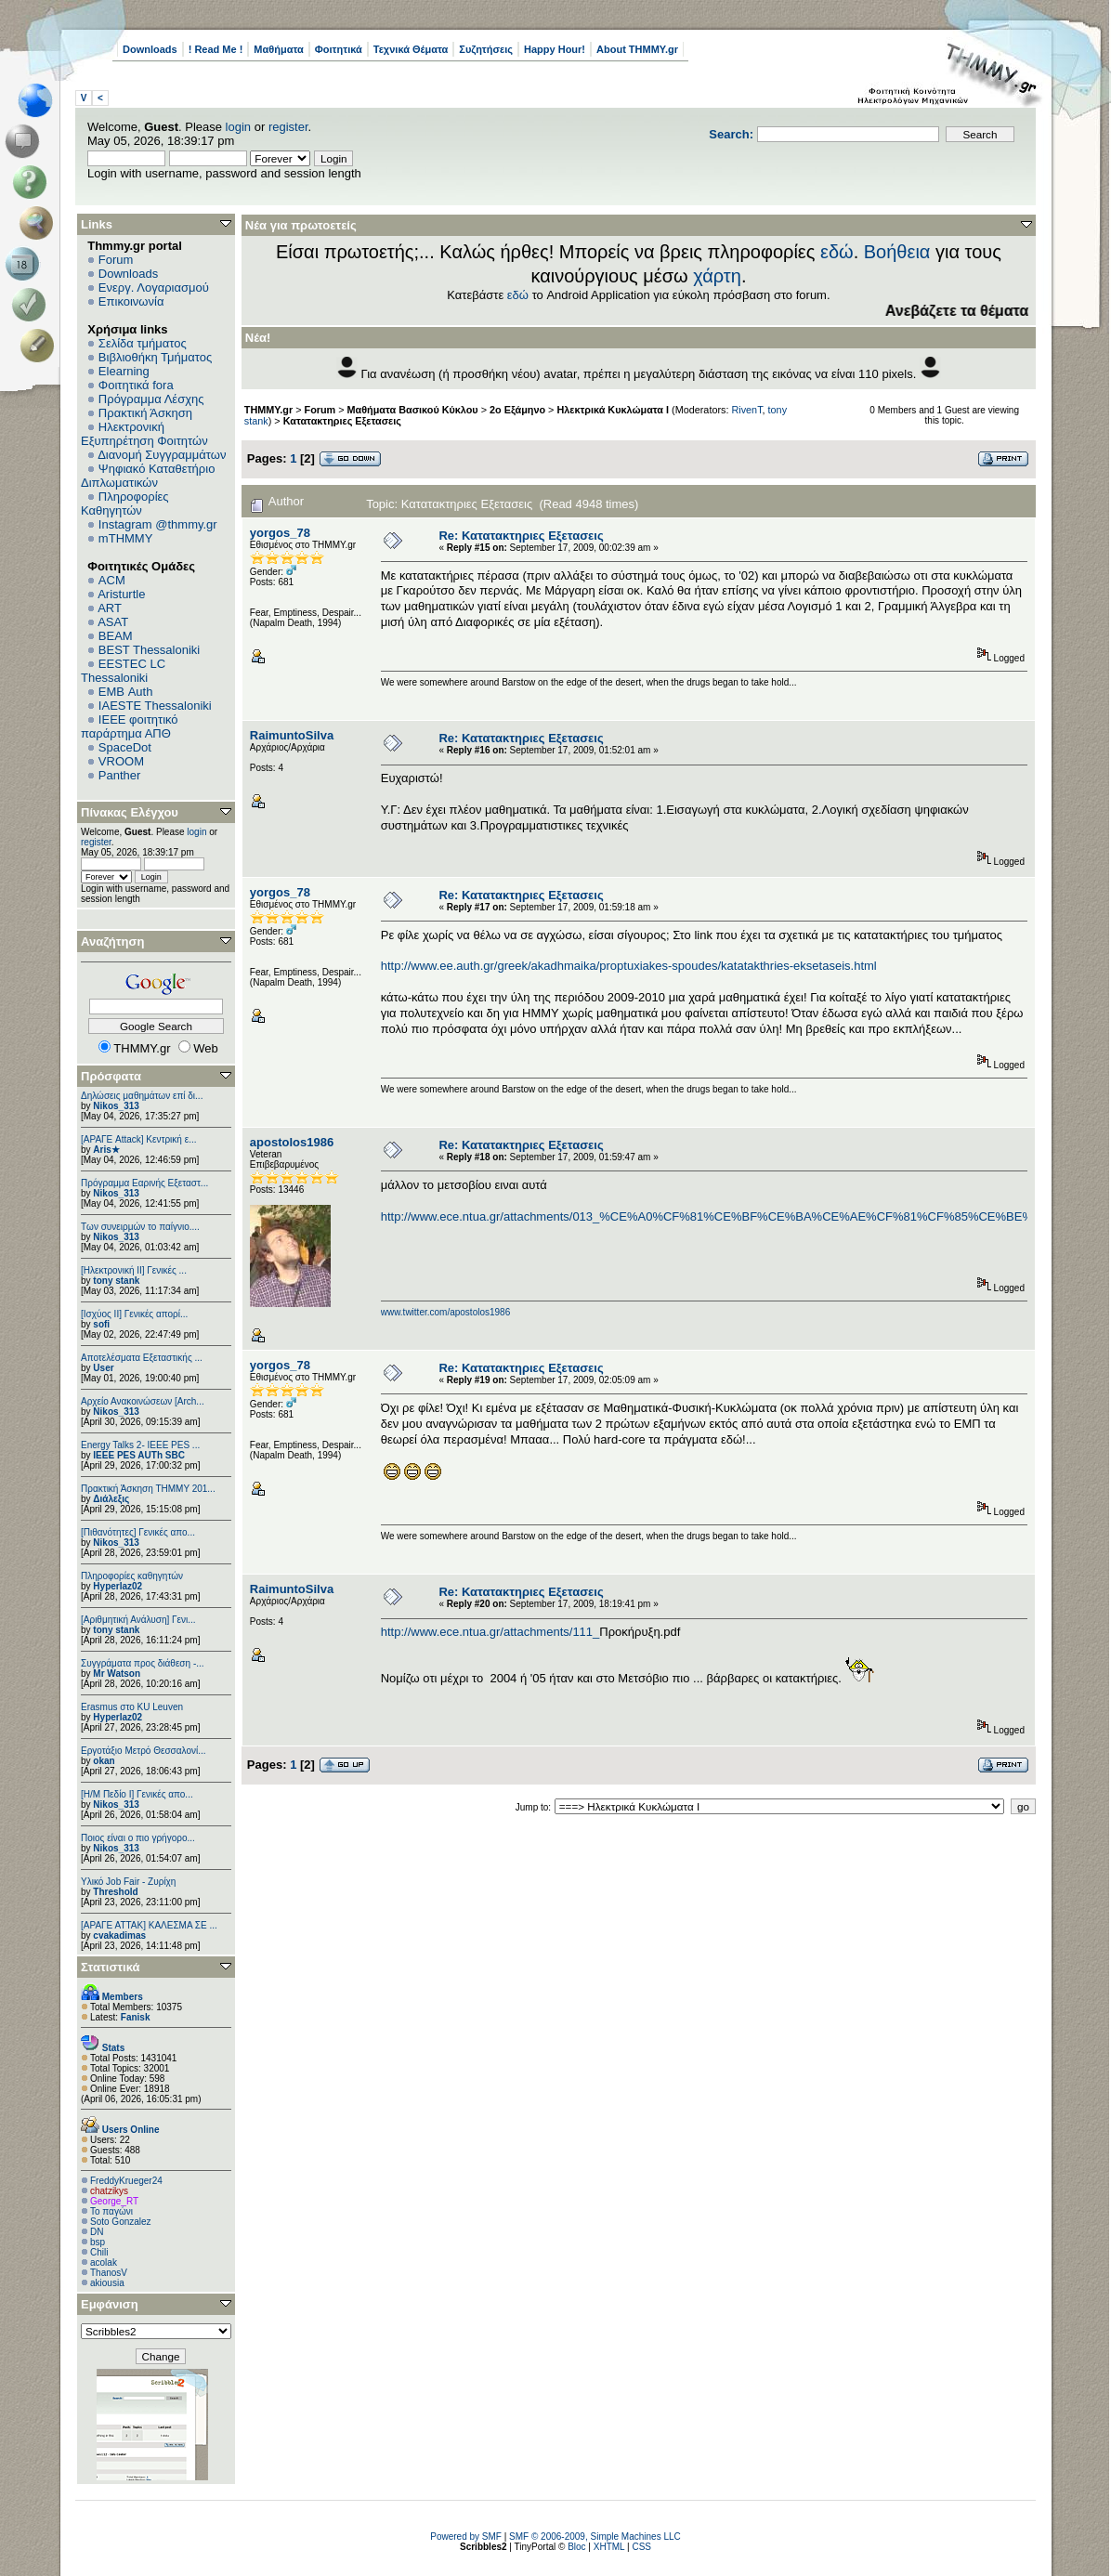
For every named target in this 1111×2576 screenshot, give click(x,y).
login (238, 127)
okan (103, 1761)
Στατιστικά (110, 1967)
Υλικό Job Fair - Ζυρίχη (128, 1881)
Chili (99, 2252)
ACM (111, 580)
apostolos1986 (291, 1142)
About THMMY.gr (637, 49)
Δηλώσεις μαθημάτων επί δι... (142, 1096)
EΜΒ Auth (125, 692)
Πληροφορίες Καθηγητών (125, 503)
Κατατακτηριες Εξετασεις (342, 420)
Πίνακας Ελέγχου (129, 812)
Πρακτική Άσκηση (145, 413)
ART (110, 608)
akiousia (107, 2283)
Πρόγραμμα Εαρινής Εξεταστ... (144, 1183)
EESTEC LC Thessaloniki (123, 671)
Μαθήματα (278, 49)
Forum (116, 260)
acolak (103, 2262)
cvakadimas (119, 1935)
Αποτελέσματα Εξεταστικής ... (142, 1358)
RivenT (746, 409)
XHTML (609, 2547)
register (288, 127)
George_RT (114, 2201)
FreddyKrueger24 (126, 2181)
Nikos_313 (115, 1106)
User (103, 1368)
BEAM (115, 636)
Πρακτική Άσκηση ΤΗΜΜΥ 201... (148, 1489)
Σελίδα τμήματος (142, 343)
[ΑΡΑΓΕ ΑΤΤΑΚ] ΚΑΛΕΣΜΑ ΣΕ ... (149, 1925)
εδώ (837, 252)
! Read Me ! (216, 49)
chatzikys (109, 2191)
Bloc (576, 2547)
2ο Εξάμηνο (517, 409)
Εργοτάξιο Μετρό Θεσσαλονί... (143, 1751)
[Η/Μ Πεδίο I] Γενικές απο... (137, 1794)
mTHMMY (125, 538)
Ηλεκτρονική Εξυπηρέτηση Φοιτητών (144, 434)
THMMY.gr (268, 409)
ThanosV (108, 2273)
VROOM (121, 761)
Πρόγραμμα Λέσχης (151, 399)
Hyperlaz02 (117, 1586)
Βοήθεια (897, 252)
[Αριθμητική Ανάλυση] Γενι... (138, 1620)
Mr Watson (116, 1673)
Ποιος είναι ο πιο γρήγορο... (138, 1838)
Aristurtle (121, 594)
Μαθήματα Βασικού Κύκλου (412, 409)
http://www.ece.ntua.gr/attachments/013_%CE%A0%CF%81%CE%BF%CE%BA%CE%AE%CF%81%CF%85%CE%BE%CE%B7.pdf (738, 1216)
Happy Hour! (554, 49)
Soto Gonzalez (120, 2221)
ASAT (113, 622)
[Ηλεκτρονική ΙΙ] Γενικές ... (134, 1270)
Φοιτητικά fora (136, 385)
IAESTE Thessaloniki (155, 706)
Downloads (150, 49)
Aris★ (106, 1149)
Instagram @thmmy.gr (157, 524)
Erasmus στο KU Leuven (132, 1707)
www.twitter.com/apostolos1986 (446, 1312)
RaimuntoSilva (291, 735)
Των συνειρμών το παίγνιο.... (140, 1227)
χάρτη (717, 276)
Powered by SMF (466, 2536)
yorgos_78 (280, 533)
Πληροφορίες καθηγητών (132, 1576)
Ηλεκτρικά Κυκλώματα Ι (612, 409)
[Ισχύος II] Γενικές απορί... (134, 1314)
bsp (97, 2242)
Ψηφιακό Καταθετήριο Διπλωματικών (148, 476)
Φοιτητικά (338, 49)
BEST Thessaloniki (149, 650)
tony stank (116, 1280)
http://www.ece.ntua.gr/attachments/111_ (490, 1632)
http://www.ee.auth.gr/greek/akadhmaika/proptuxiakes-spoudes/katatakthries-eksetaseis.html (629, 966)
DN (96, 2232)
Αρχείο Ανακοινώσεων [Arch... (142, 1401)
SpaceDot (124, 747)
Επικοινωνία (131, 301)
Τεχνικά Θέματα (411, 49)
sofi (101, 1324)
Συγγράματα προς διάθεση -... (142, 1663)
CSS (641, 2547)
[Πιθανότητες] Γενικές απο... (138, 1532)
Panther (119, 775)
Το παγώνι (111, 2211)
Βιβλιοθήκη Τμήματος (155, 357)
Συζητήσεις (486, 49)
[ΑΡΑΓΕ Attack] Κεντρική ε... (138, 1139)
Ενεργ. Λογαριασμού (153, 287)
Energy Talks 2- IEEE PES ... (140, 1445)
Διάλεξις (111, 1499)
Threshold (115, 1892)
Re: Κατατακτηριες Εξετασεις (520, 536)
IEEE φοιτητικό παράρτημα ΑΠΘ (129, 726)
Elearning (124, 371)
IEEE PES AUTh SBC (139, 1455)
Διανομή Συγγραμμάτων (162, 455)
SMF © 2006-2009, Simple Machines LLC (595, 2536)
